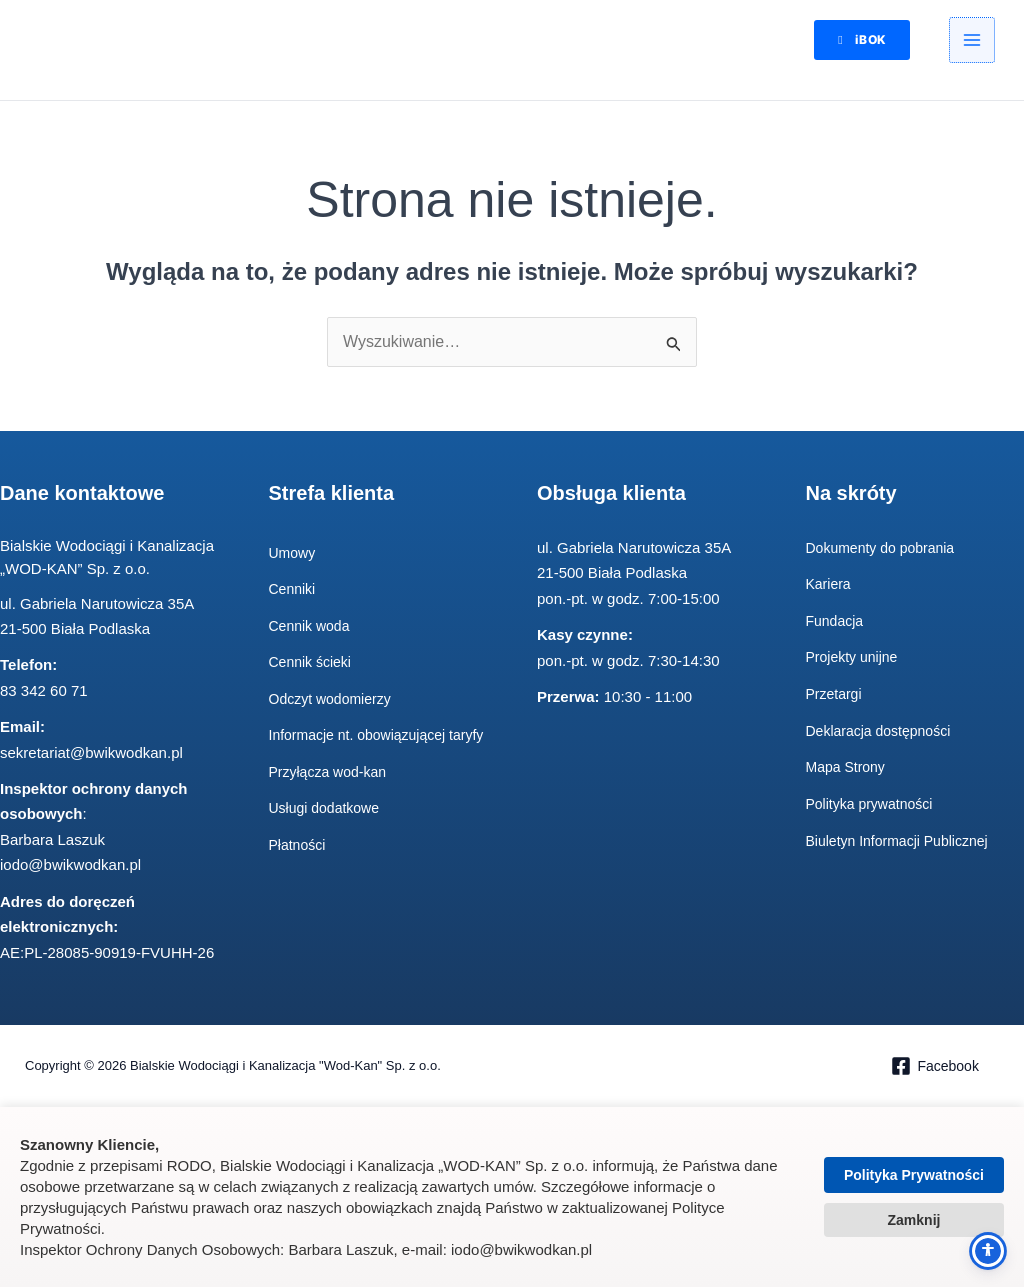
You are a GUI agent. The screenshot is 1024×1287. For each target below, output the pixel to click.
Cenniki (294, 590)
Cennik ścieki (313, 663)
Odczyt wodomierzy (334, 699)
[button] (850, 42)
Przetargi (836, 693)
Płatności (299, 868)
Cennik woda (312, 626)
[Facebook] (934, 1068)
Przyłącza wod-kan (332, 795)
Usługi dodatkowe (328, 832)
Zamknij (914, 1220)
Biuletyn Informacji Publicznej (903, 839)
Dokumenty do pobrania (885, 548)
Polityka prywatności (874, 802)
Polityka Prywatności (914, 1175)
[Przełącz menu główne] (972, 43)
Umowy (294, 553)
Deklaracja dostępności (883, 730)
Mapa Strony (848, 766)
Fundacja (837, 621)
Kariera (830, 585)
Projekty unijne (855, 657)
